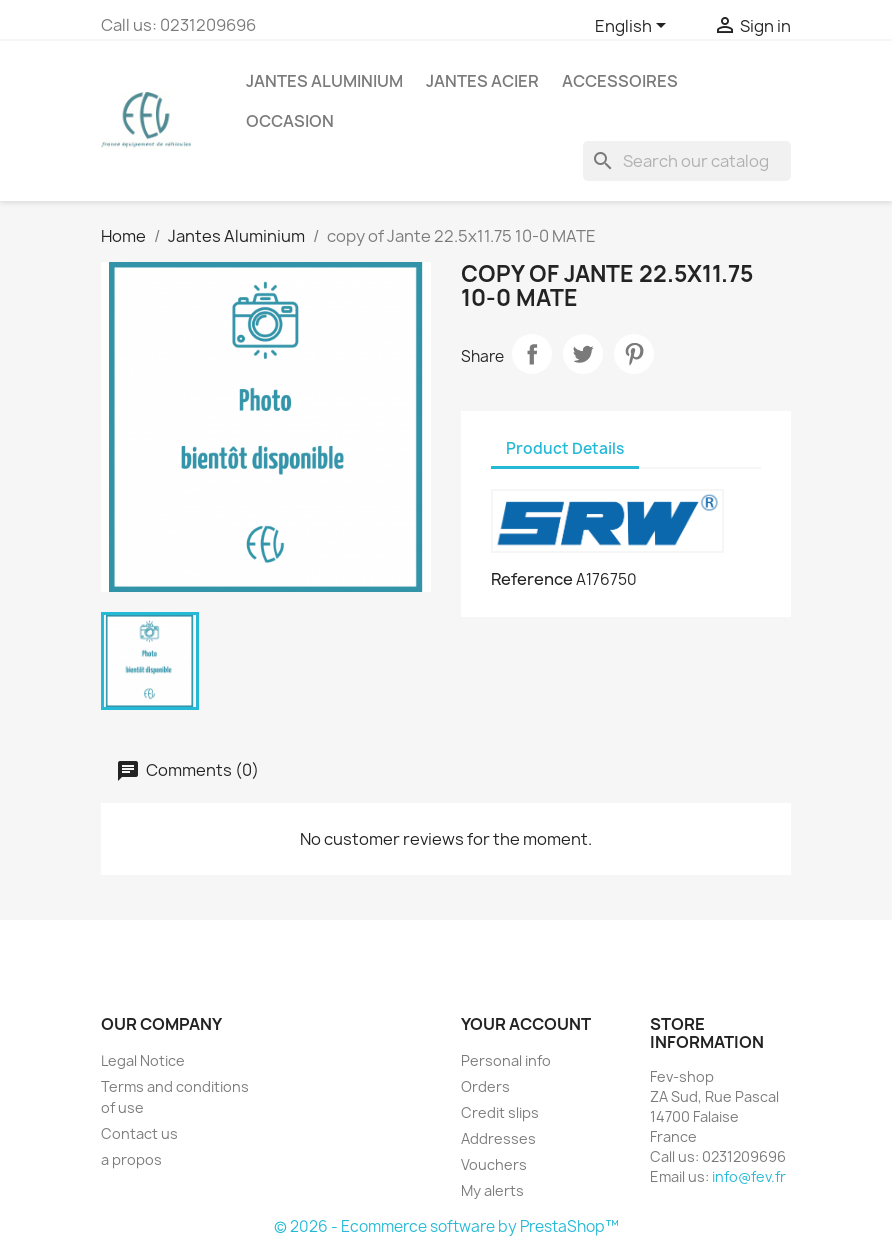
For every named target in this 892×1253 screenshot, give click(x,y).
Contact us (139, 1133)
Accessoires (620, 81)
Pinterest (634, 354)
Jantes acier (482, 81)
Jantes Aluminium (324, 81)
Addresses (498, 1138)
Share (532, 354)
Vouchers (494, 1164)
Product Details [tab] (565, 448)
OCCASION (290, 121)
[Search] (687, 161)
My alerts (492, 1190)
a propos (131, 1159)
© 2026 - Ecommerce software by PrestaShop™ (446, 1226)
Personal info (506, 1060)
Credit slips (500, 1112)
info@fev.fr (749, 1176)
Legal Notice (143, 1060)
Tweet (583, 354)
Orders (485, 1086)
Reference (532, 579)
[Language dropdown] (634, 27)
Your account (526, 1024)
